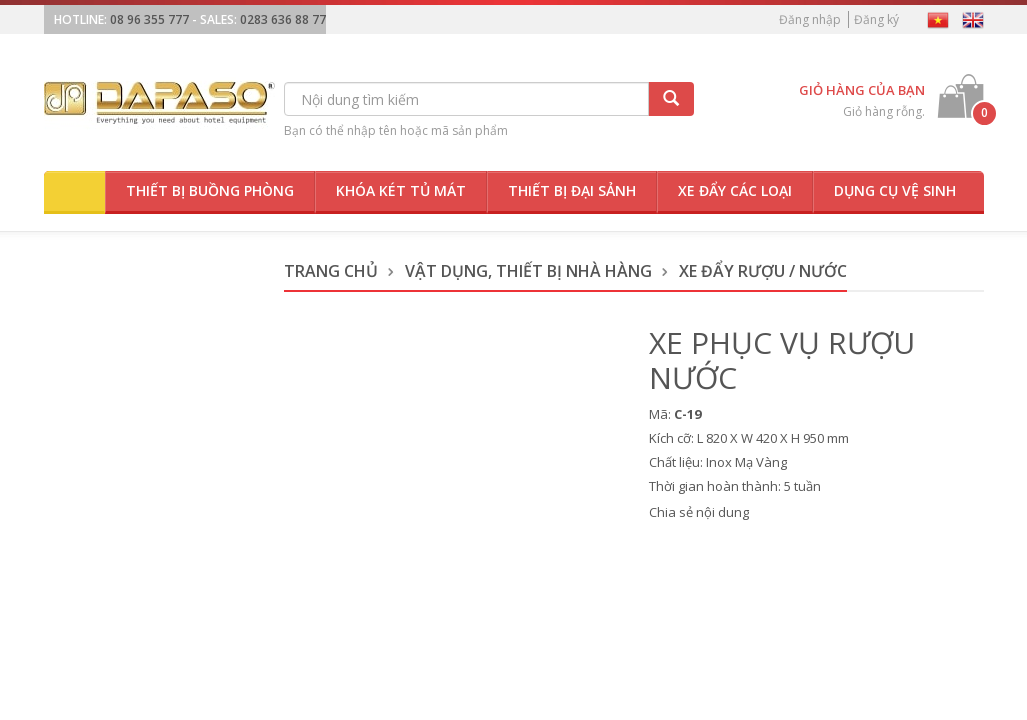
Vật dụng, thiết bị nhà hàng (528, 271)
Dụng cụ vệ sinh (895, 190)
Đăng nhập (810, 19)
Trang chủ (331, 271)
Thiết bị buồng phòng (210, 190)
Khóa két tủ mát (401, 190)
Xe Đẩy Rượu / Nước (763, 271)
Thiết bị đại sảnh (572, 190)
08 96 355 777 (149, 19)
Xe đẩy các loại (735, 190)
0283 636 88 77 (283, 19)
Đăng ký (876, 19)
